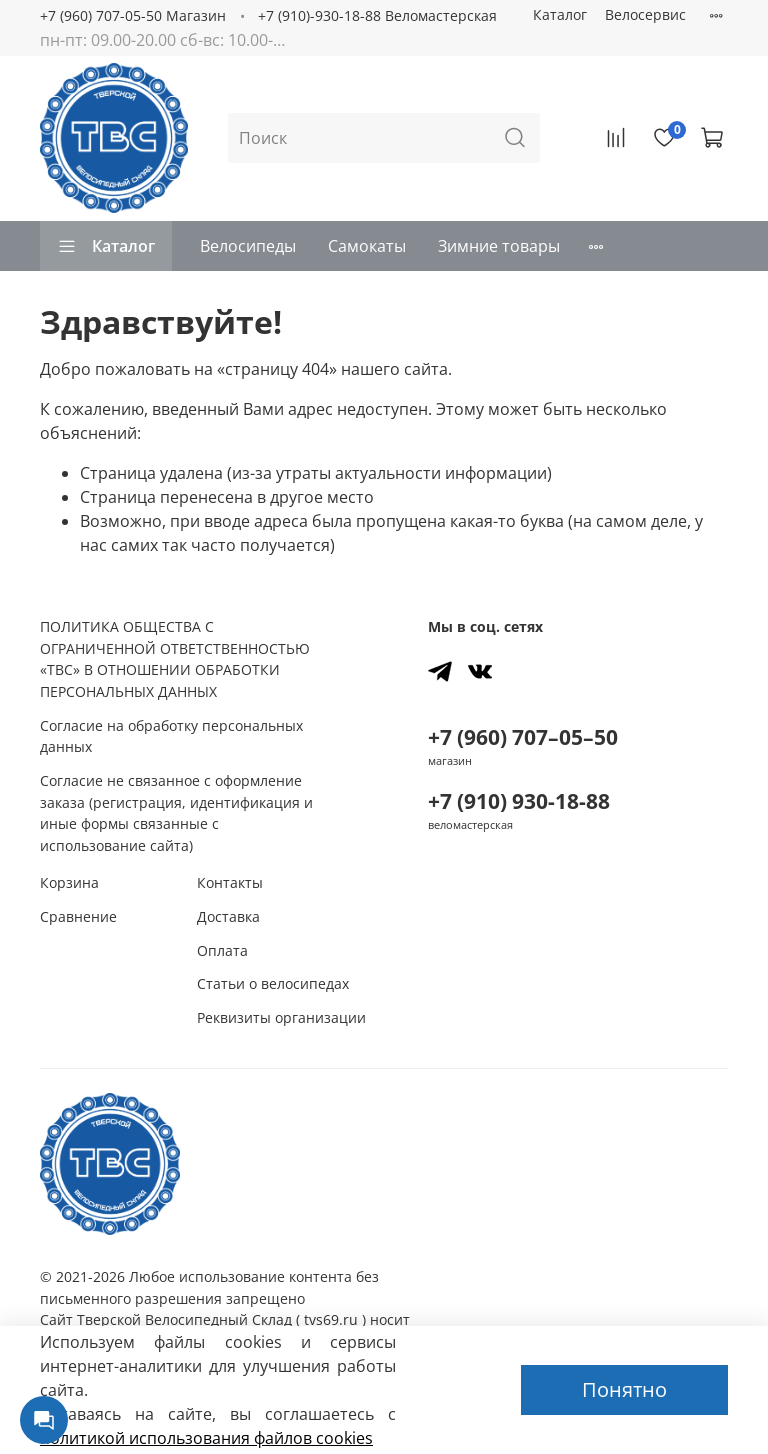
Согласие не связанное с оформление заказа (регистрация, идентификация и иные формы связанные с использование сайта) (176, 813)
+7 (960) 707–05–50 (523, 737)
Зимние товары (499, 246)
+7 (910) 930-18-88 (519, 801)
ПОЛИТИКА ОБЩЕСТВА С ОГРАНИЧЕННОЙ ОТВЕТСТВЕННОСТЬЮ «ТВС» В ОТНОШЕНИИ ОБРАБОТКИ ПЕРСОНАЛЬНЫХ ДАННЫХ (175, 659)
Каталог (560, 14)
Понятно (624, 1389)
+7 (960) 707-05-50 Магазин (133, 15)
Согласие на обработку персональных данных (171, 736)
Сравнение (78, 916)
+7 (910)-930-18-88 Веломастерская (377, 15)
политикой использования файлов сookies (206, 1438)
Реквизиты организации (281, 1017)
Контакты (230, 882)
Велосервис (645, 14)
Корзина (69, 882)
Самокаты (367, 246)
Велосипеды (248, 246)
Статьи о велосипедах (273, 983)
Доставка (228, 916)
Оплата (222, 950)
